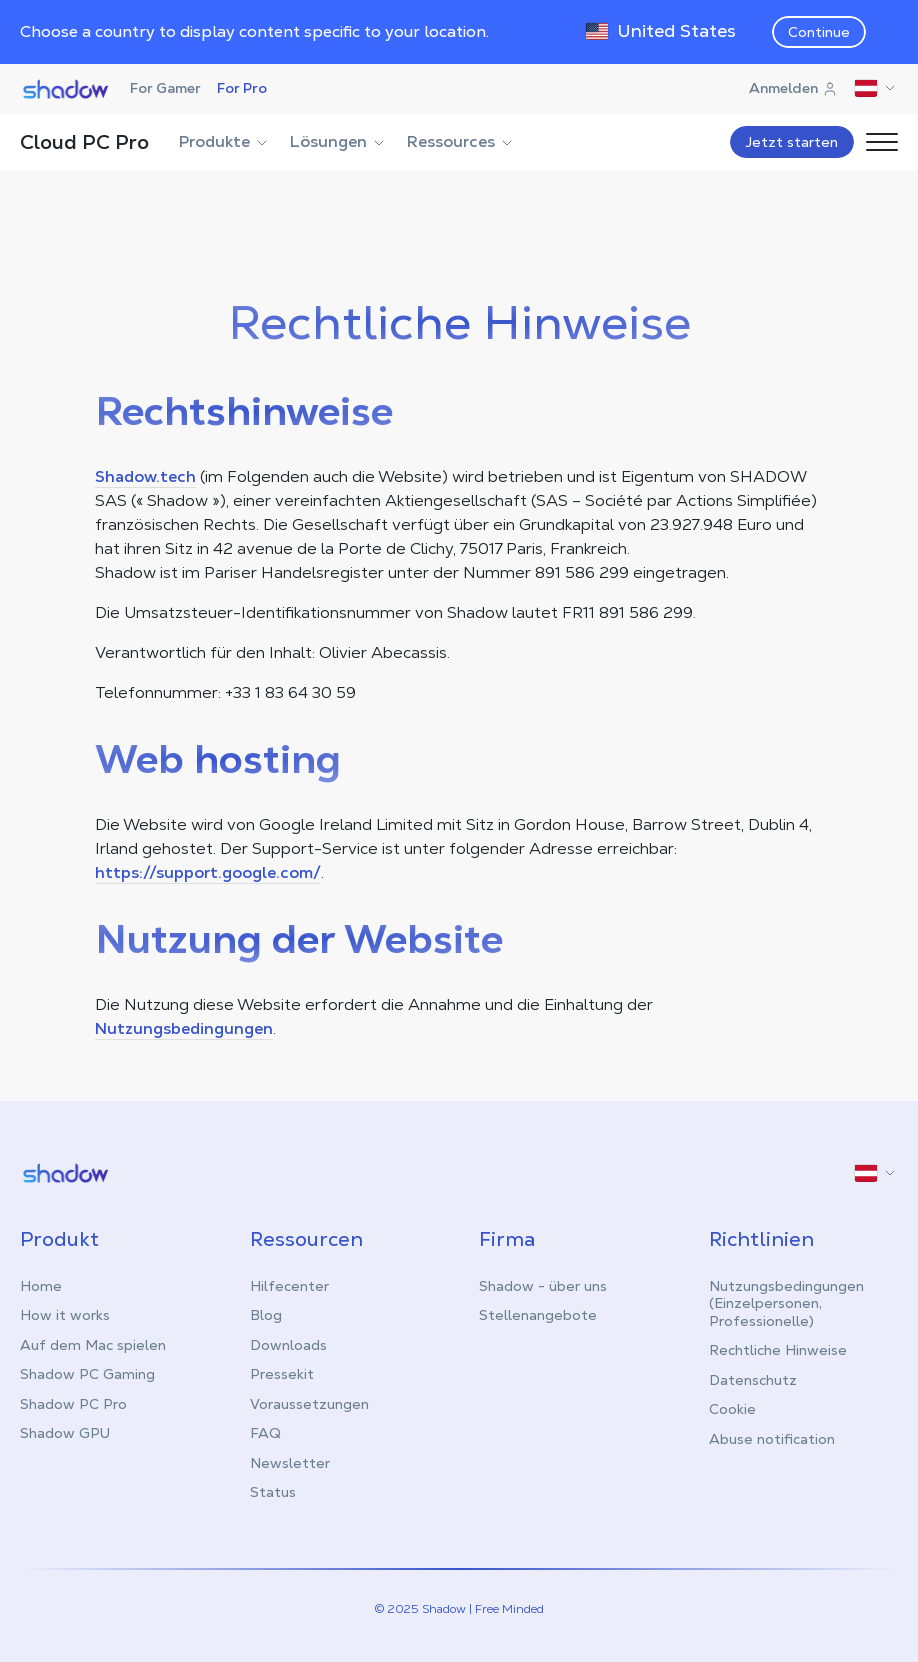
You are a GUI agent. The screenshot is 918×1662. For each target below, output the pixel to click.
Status (273, 1492)
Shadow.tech (145, 476)
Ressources (461, 141)
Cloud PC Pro (84, 142)
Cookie (732, 1409)
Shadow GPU (65, 1433)
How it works (65, 1315)
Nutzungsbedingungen (184, 1028)
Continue (819, 32)
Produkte (224, 141)
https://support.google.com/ (208, 872)
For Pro (242, 88)
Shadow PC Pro (73, 1404)
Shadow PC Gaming (87, 1374)
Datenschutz (753, 1380)
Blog (266, 1315)
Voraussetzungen (309, 1404)
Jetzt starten (792, 142)
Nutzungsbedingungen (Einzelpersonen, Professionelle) (786, 1303)
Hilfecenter (289, 1286)
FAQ (265, 1433)
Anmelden (793, 88)
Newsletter (290, 1463)
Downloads (288, 1345)
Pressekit (282, 1374)
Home (41, 1286)
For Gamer (165, 88)
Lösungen (338, 141)
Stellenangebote (538, 1315)
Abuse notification (772, 1439)
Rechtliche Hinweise (778, 1350)
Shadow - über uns (543, 1286)
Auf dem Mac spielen (93, 1345)
